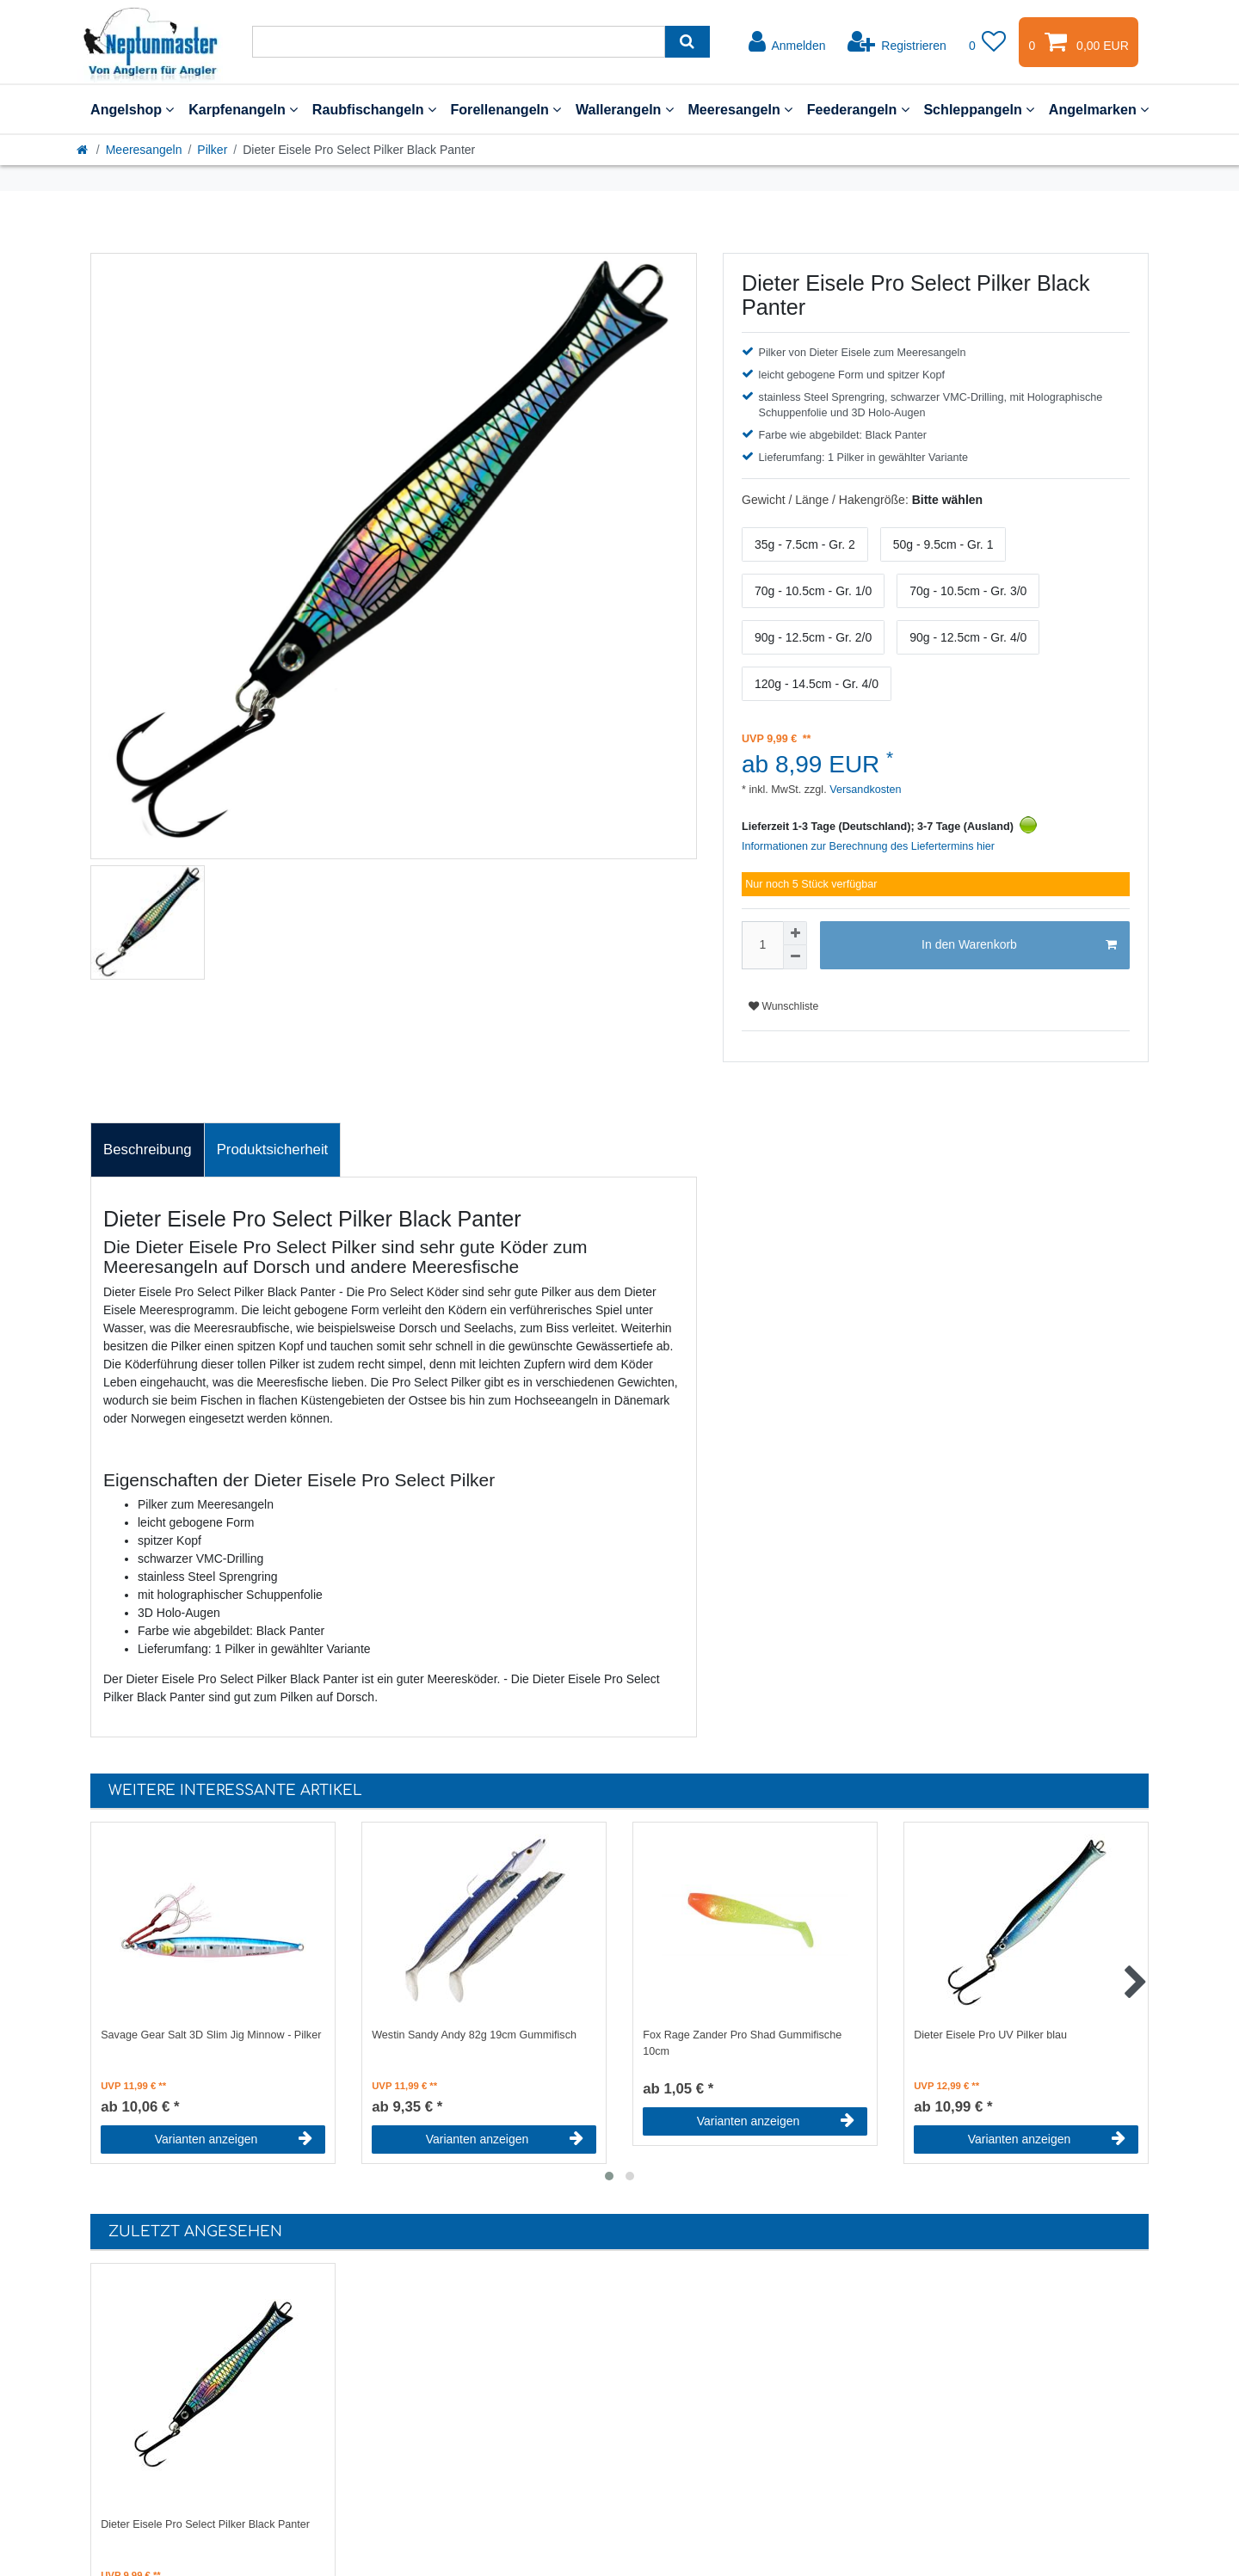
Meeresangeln (739, 109)
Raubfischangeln (374, 109)
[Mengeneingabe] (762, 945)
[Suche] (687, 42)
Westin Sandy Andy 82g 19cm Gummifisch (474, 2035)
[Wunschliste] (987, 42)
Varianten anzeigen (233, 2139)
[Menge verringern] (795, 957)
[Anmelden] (787, 42)
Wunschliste (783, 1006)
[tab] (147, 1149)
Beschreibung (147, 1149)
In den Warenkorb (1019, 945)
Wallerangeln (625, 109)
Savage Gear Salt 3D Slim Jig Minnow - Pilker (211, 2035)
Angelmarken (1099, 109)
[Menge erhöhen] (795, 933)
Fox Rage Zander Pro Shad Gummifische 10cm (742, 2043)
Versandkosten (864, 790)
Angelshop (132, 109)
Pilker (212, 150)
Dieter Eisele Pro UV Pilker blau (990, 2035)
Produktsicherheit (273, 1149)
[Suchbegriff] (458, 42)
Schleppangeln (978, 109)
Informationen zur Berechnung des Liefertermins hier (868, 846)
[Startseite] (83, 150)
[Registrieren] (897, 42)
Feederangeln (858, 109)
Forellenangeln (505, 109)
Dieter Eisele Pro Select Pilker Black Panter (205, 2524)
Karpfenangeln (243, 109)
